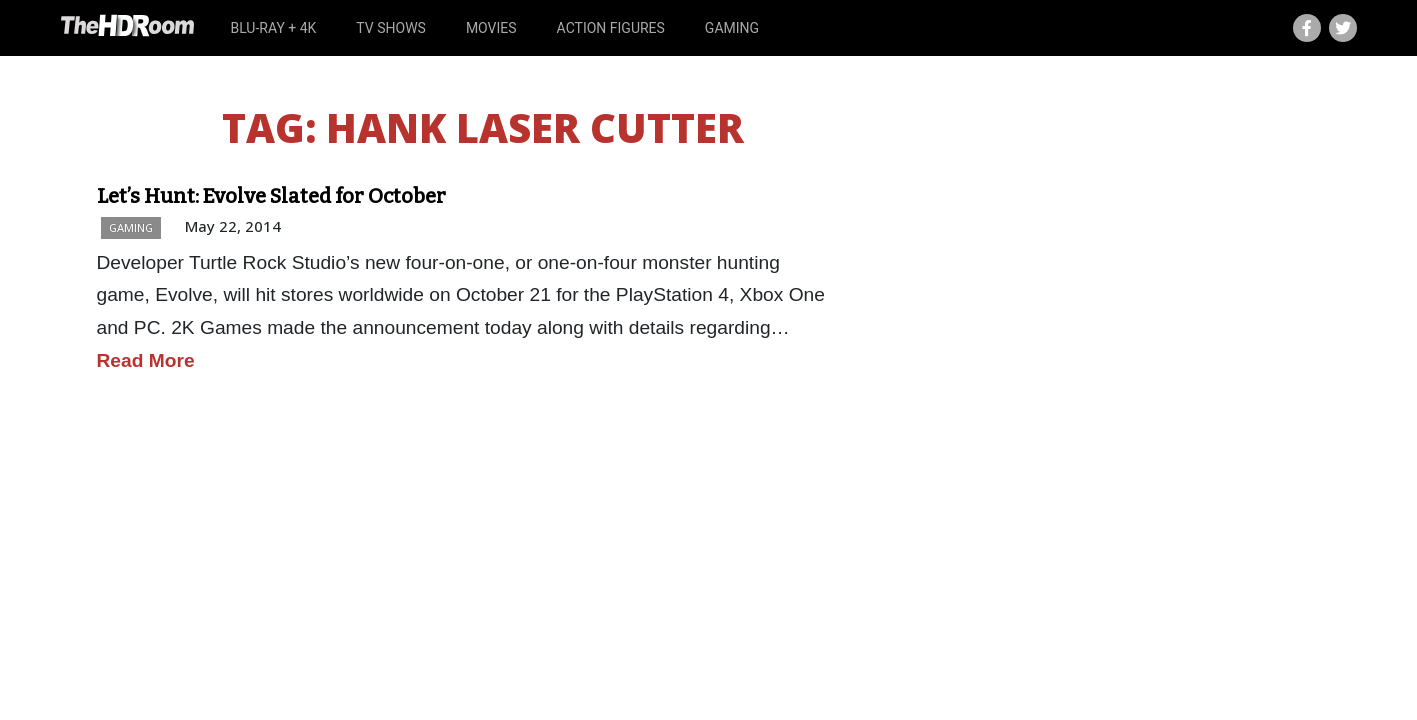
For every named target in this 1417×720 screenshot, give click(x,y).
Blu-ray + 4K (273, 28)
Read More (146, 360)
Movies (491, 28)
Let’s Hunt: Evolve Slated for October (271, 196)
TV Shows (391, 28)
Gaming (732, 28)
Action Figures (611, 28)
